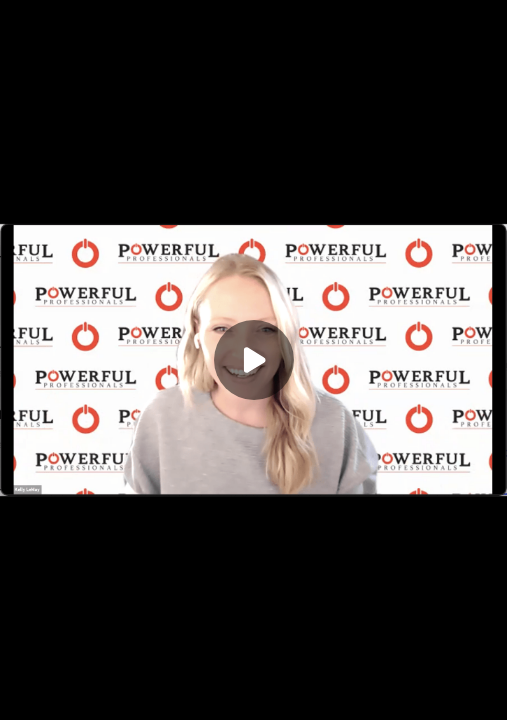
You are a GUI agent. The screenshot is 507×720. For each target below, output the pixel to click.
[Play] (254, 360)
